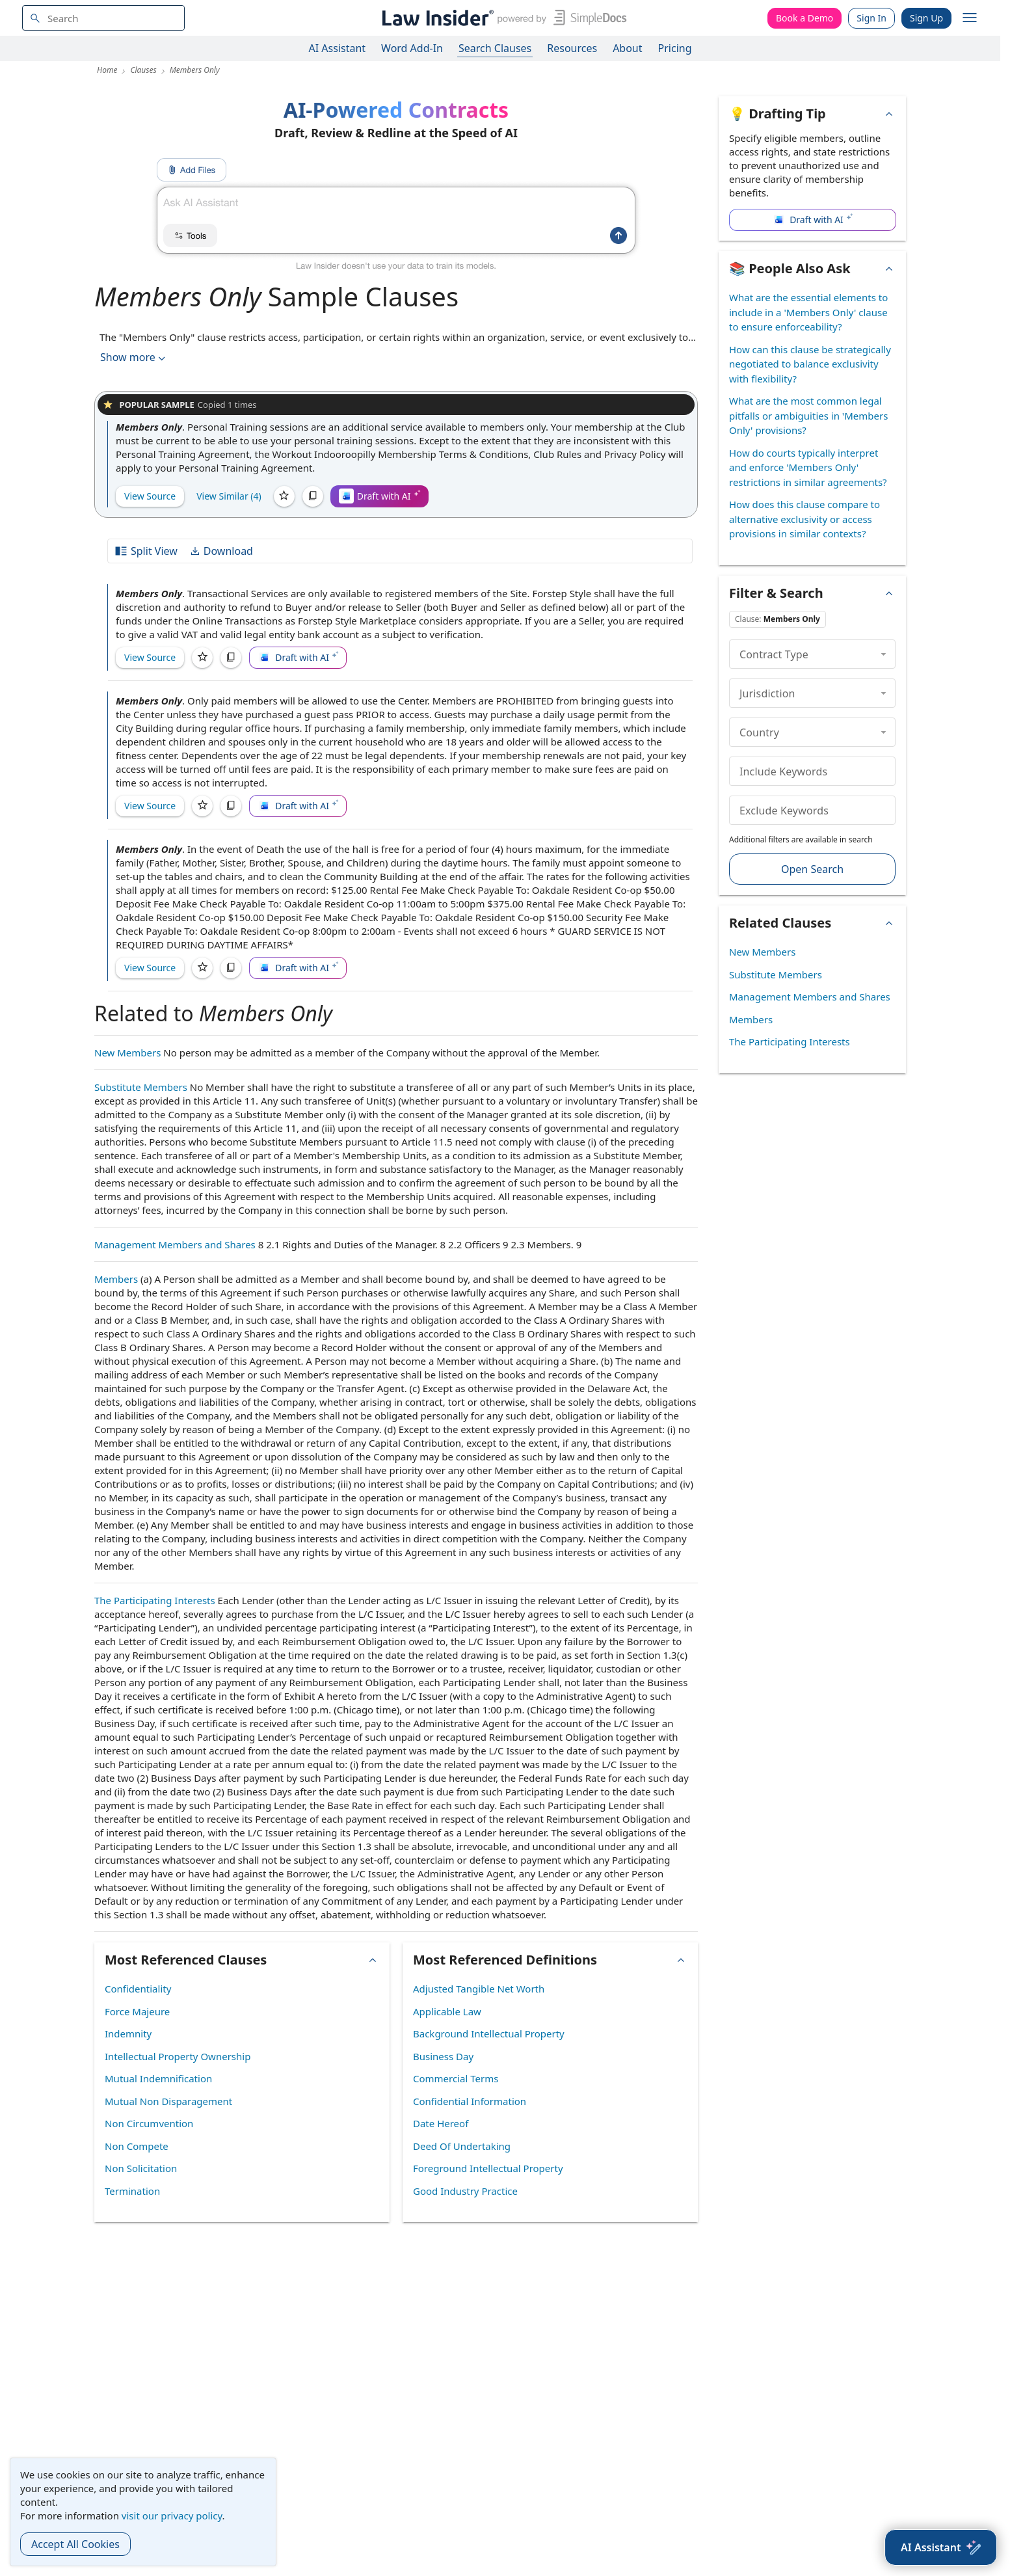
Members (116, 1278)
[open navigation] (969, 18)
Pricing (675, 48)
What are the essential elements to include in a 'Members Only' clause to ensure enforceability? (808, 312)
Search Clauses (494, 48)
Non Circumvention (149, 2123)
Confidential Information (469, 2101)
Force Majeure (137, 2011)
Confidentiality (138, 1988)
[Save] (284, 496)
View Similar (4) (228, 496)
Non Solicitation (141, 2168)
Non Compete (136, 2146)
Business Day (443, 2056)
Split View (146, 551)
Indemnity (128, 2033)
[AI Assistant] (940, 2547)
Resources (572, 48)
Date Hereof (440, 2123)
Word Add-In (412, 48)
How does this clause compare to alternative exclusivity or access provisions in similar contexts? (804, 519)
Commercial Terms (455, 2078)
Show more (134, 357)
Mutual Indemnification (158, 2078)
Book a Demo (804, 18)
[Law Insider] (502, 18)
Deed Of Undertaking (462, 2146)
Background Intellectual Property (489, 2033)
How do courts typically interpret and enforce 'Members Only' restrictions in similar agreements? (808, 467)
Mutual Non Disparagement (168, 2101)
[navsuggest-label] (103, 18)
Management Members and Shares (175, 1244)
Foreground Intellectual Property (488, 2168)
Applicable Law (447, 2011)
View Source (150, 496)
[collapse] (883, 653)
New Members (127, 1052)
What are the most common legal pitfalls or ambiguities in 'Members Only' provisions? (808, 415)
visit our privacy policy (172, 2515)
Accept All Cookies (75, 2544)
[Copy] (312, 496)
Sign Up (926, 18)
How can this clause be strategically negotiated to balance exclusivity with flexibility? (810, 364)
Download (221, 551)
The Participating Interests (154, 1600)
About (627, 48)
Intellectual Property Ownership (177, 2056)
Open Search (812, 869)
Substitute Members (140, 1086)
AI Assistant (337, 48)
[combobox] (103, 18)
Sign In (871, 18)
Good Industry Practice (465, 2190)
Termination (132, 2190)
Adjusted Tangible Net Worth (478, 1988)
